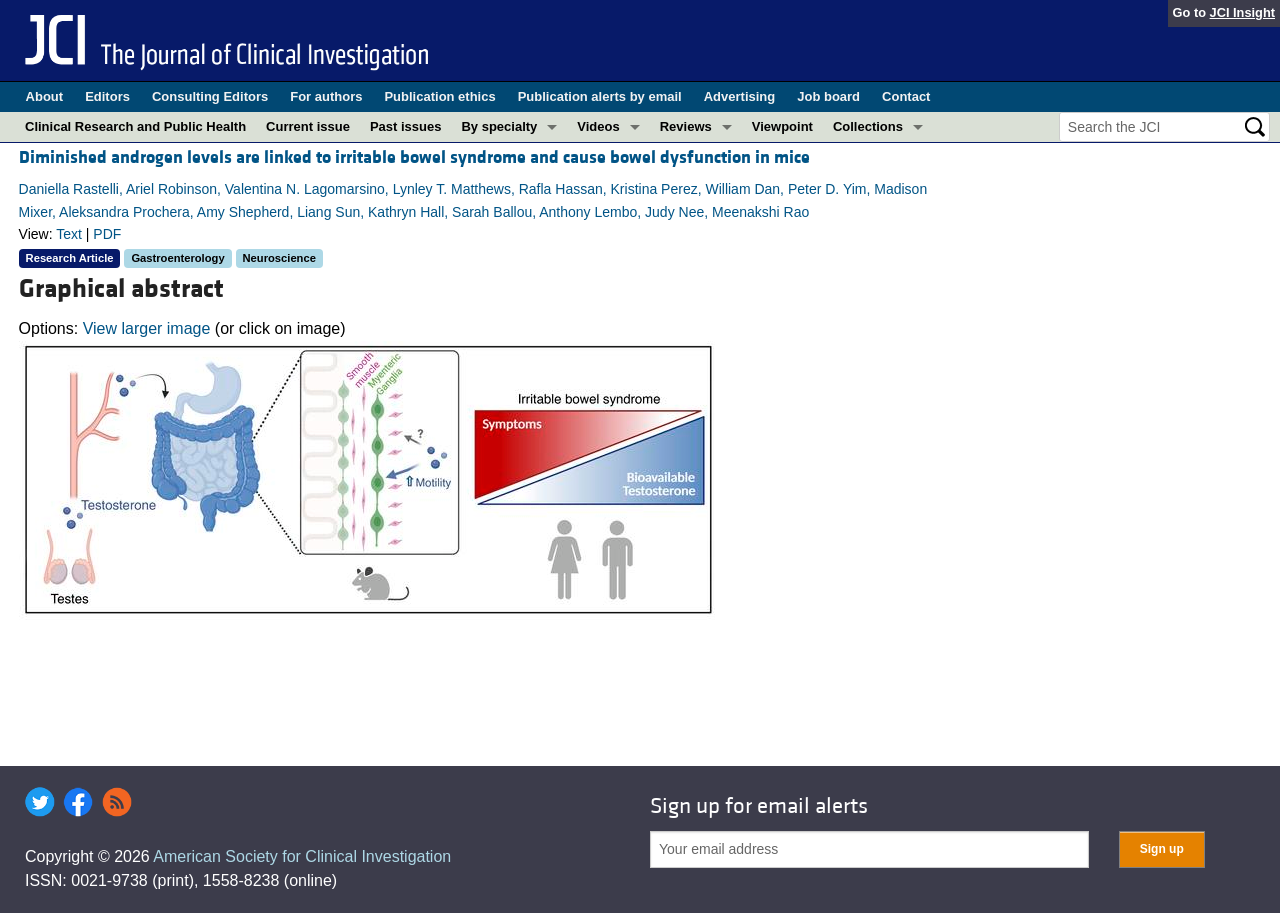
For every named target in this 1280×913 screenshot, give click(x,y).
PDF (107, 234)
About (45, 96)
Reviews (686, 126)
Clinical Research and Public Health (135, 126)
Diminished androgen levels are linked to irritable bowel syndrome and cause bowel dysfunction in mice (414, 157)
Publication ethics (439, 96)
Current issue (308, 126)
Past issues (406, 126)
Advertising (740, 96)
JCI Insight (1242, 12)
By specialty (499, 126)
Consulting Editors (210, 96)
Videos (598, 126)
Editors (107, 96)
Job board (828, 96)
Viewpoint (782, 126)
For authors (326, 96)
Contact (906, 96)
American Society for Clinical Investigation (302, 856)
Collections (868, 126)
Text (69, 234)
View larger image (147, 328)
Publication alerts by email (600, 96)
